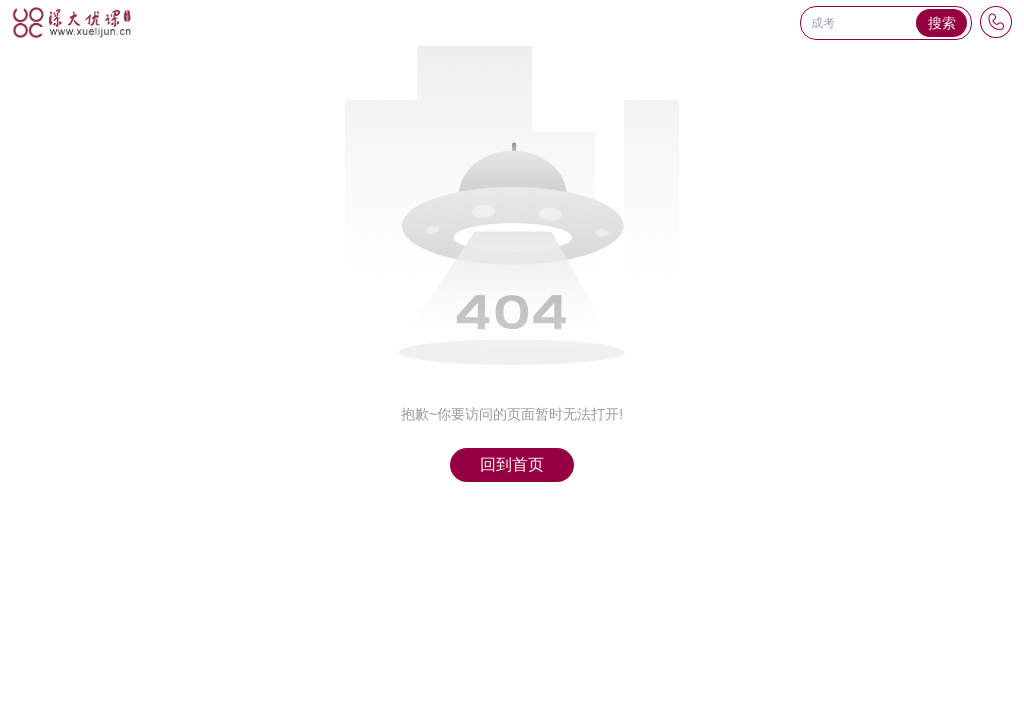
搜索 (942, 23)
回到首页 (512, 464)
